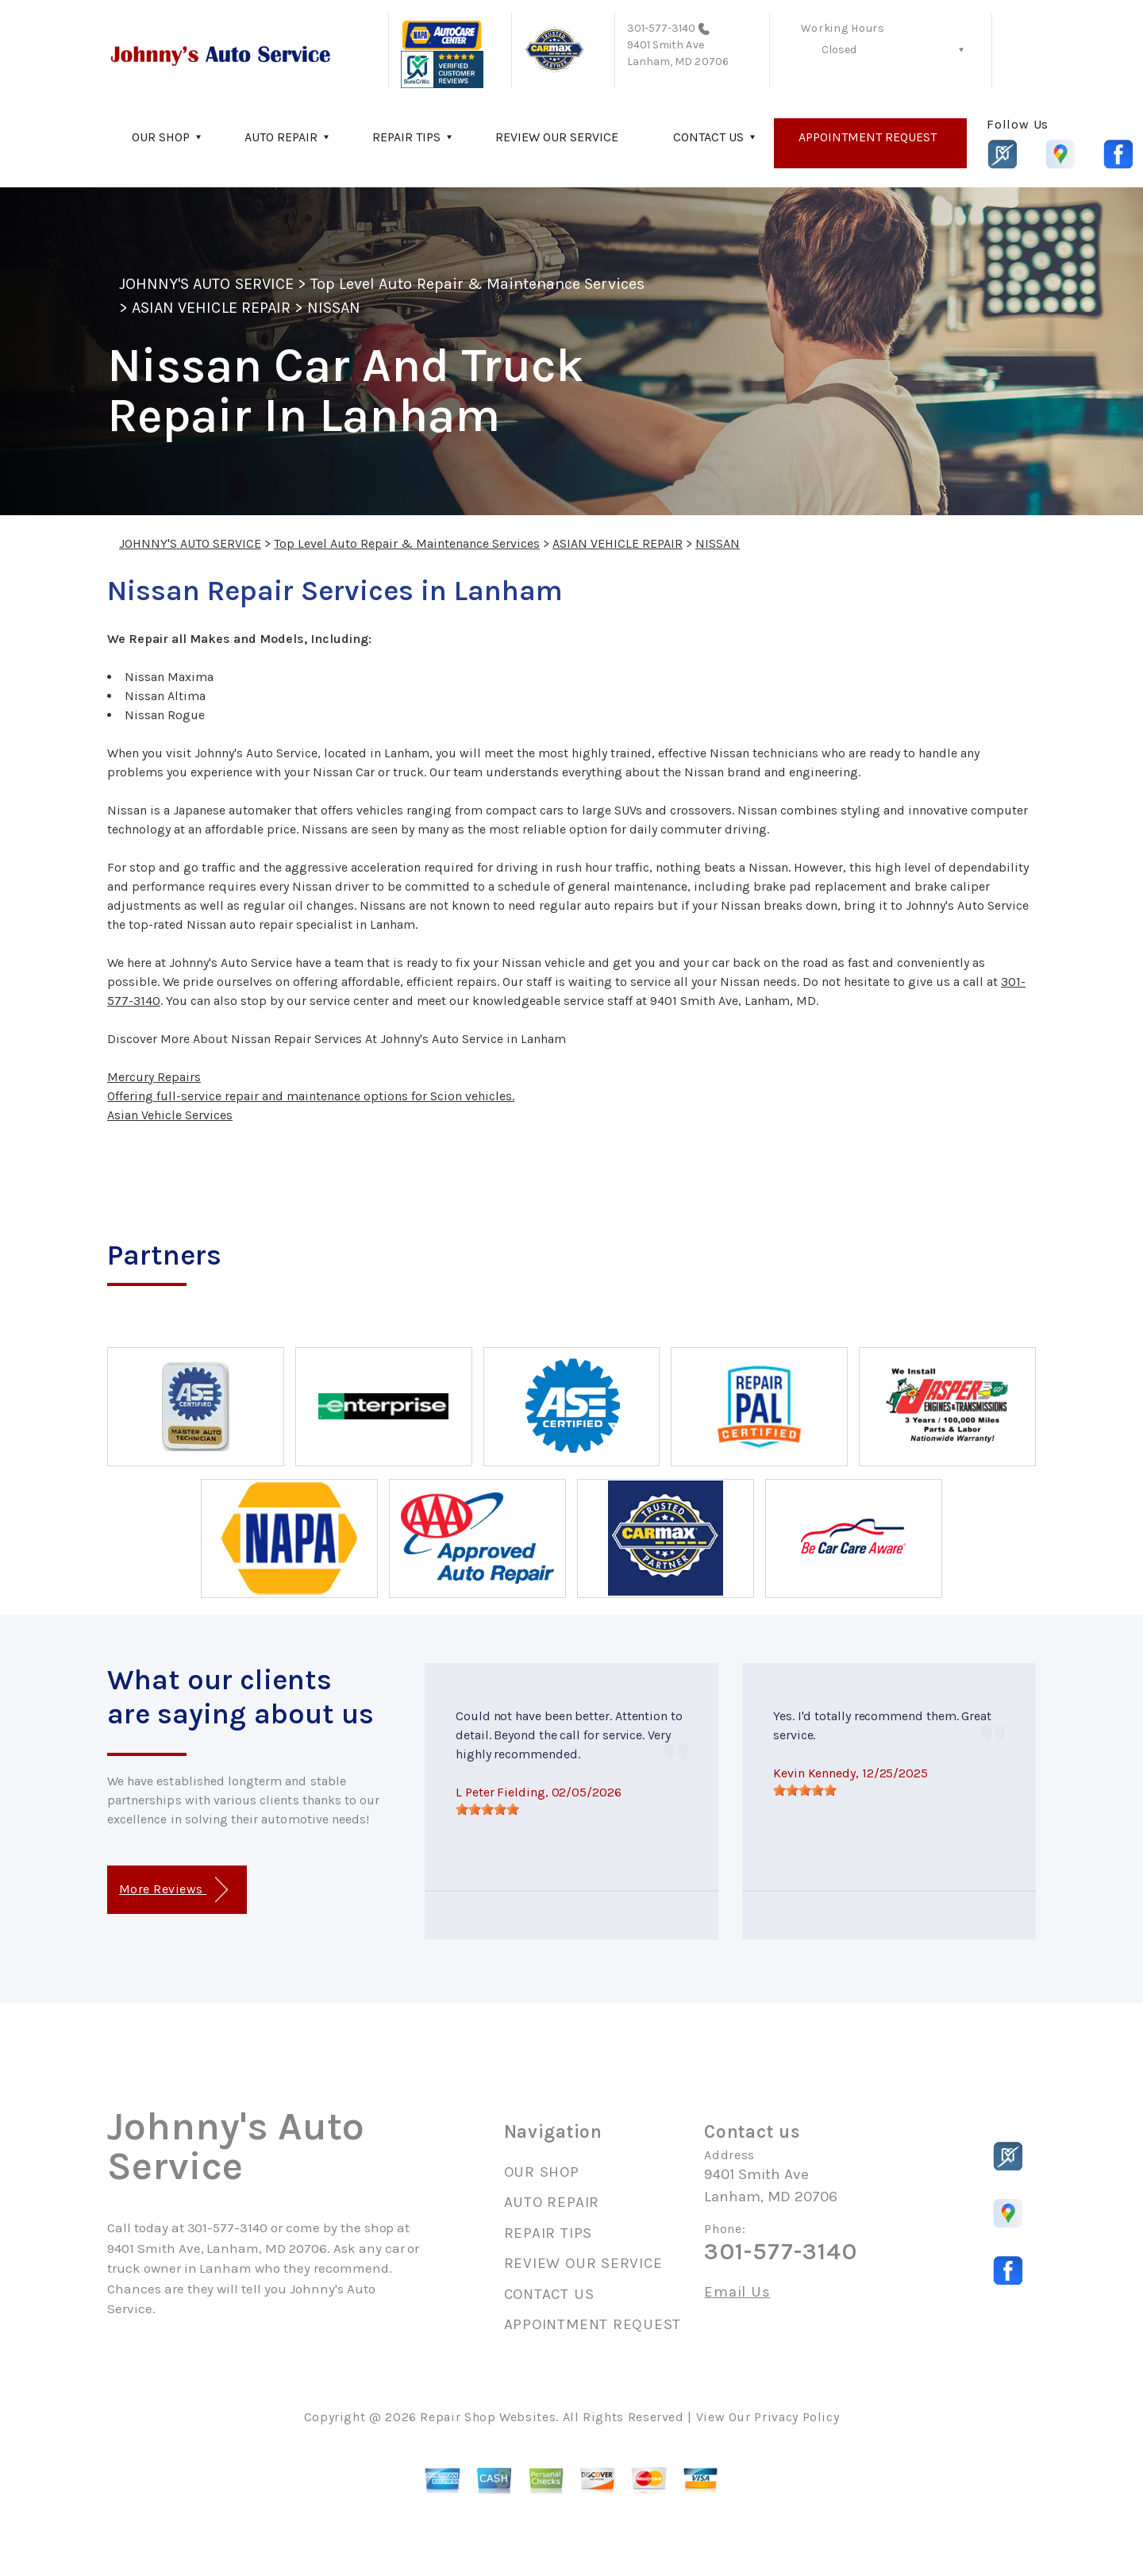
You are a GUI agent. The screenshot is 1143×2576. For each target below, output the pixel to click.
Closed (839, 49)
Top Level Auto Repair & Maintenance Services (477, 284)
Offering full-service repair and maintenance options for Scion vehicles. (310, 1095)
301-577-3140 (661, 28)
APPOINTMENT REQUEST (868, 136)
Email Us (737, 2292)
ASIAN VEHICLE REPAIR (211, 307)
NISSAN (333, 307)
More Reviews (173, 1890)
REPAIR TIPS (406, 136)
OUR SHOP (161, 136)
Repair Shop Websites (488, 2416)
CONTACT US (708, 136)
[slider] (487, 1809)
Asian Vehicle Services (170, 1114)
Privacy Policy (796, 2416)
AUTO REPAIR (281, 136)
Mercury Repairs (154, 1076)
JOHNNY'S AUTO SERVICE (206, 284)
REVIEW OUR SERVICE (556, 136)
